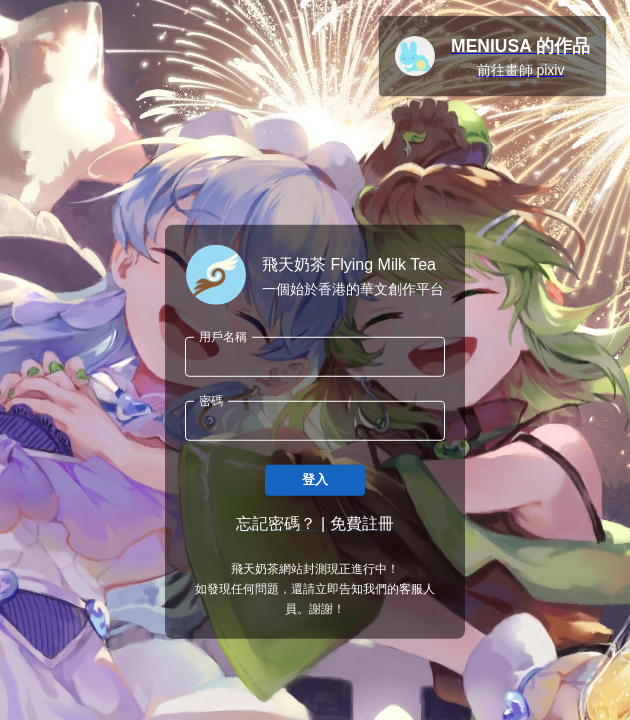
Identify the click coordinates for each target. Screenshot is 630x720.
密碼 (211, 400)
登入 (315, 480)
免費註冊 (362, 523)
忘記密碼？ (276, 523)
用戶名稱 (223, 336)
